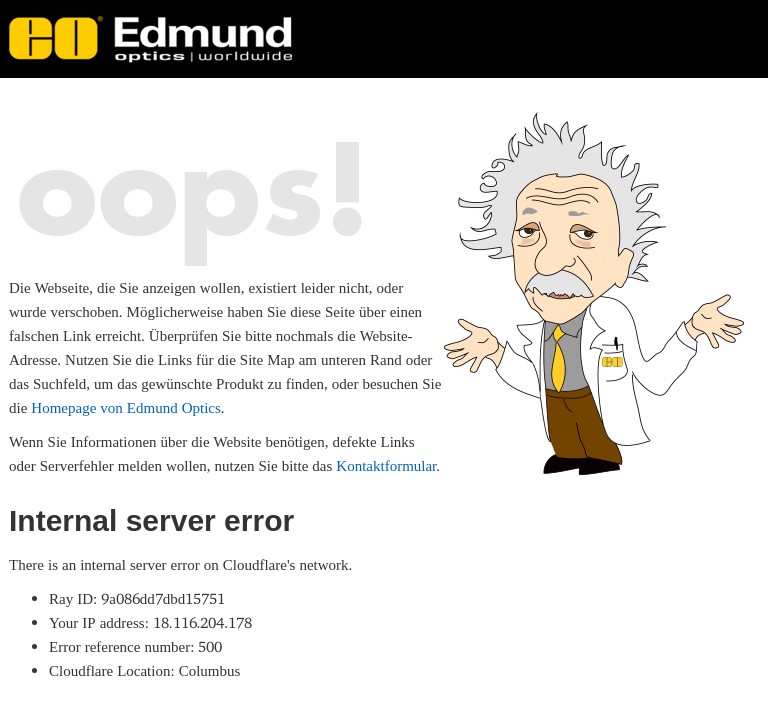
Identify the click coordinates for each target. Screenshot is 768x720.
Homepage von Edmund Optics (125, 407)
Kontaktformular (386, 465)
